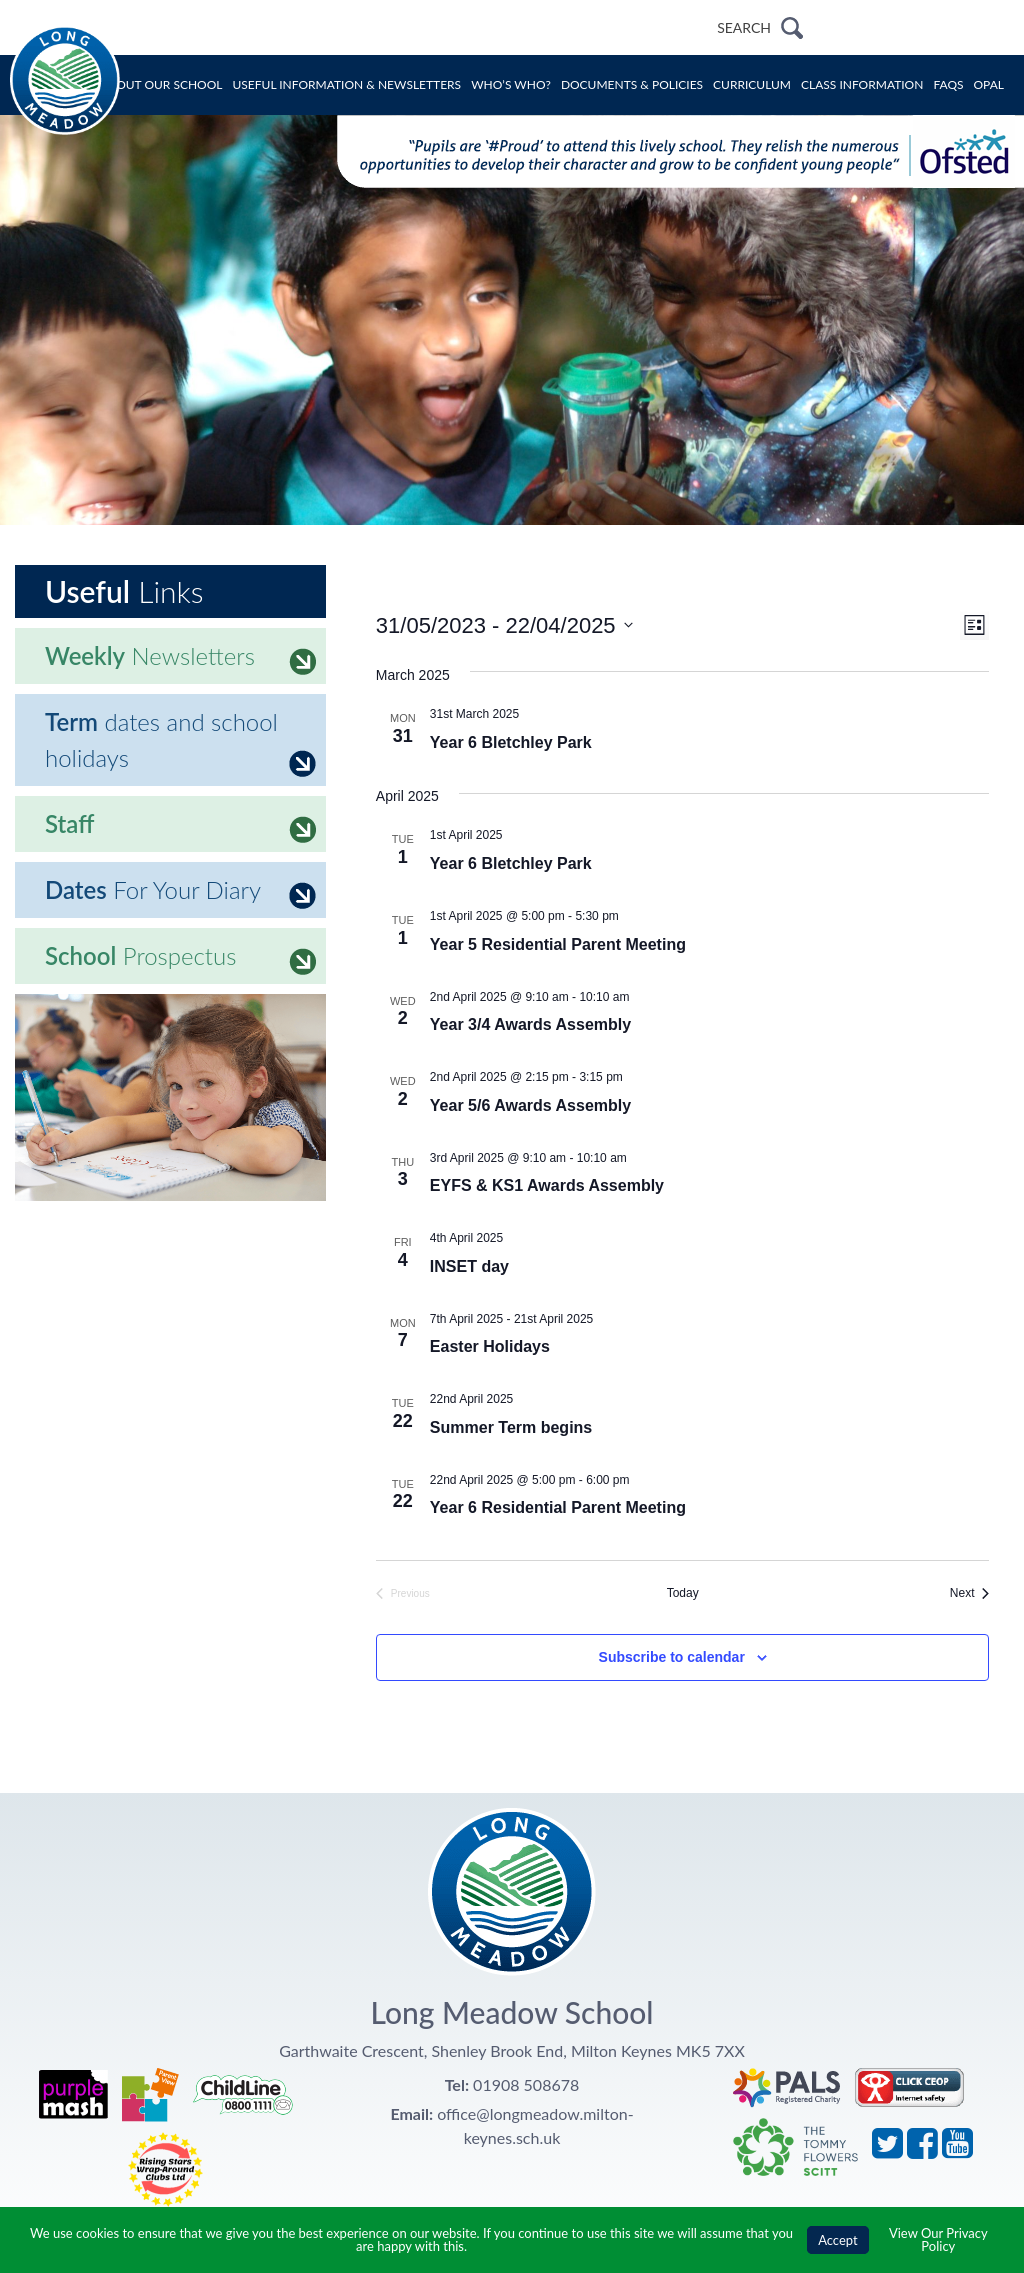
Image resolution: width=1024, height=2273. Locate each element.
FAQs (948, 84)
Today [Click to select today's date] (683, 1593)
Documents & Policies (632, 84)
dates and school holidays (180, 742)
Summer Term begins (511, 1427)
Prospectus (180, 958)
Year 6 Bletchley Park (511, 742)
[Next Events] (970, 1593)
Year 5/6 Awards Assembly (530, 1105)
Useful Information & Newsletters (347, 84)
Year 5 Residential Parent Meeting (558, 944)
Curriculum (752, 84)
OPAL (989, 84)
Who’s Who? (511, 84)
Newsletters (180, 658)
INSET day (469, 1266)
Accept (838, 2240)
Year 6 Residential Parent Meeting (558, 1507)
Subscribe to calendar (672, 1657)
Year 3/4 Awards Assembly (530, 1024)
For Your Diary (180, 892)
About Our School (161, 84)
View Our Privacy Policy (938, 2239)
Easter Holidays (490, 1346)
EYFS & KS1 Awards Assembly (547, 1185)
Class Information (862, 84)
